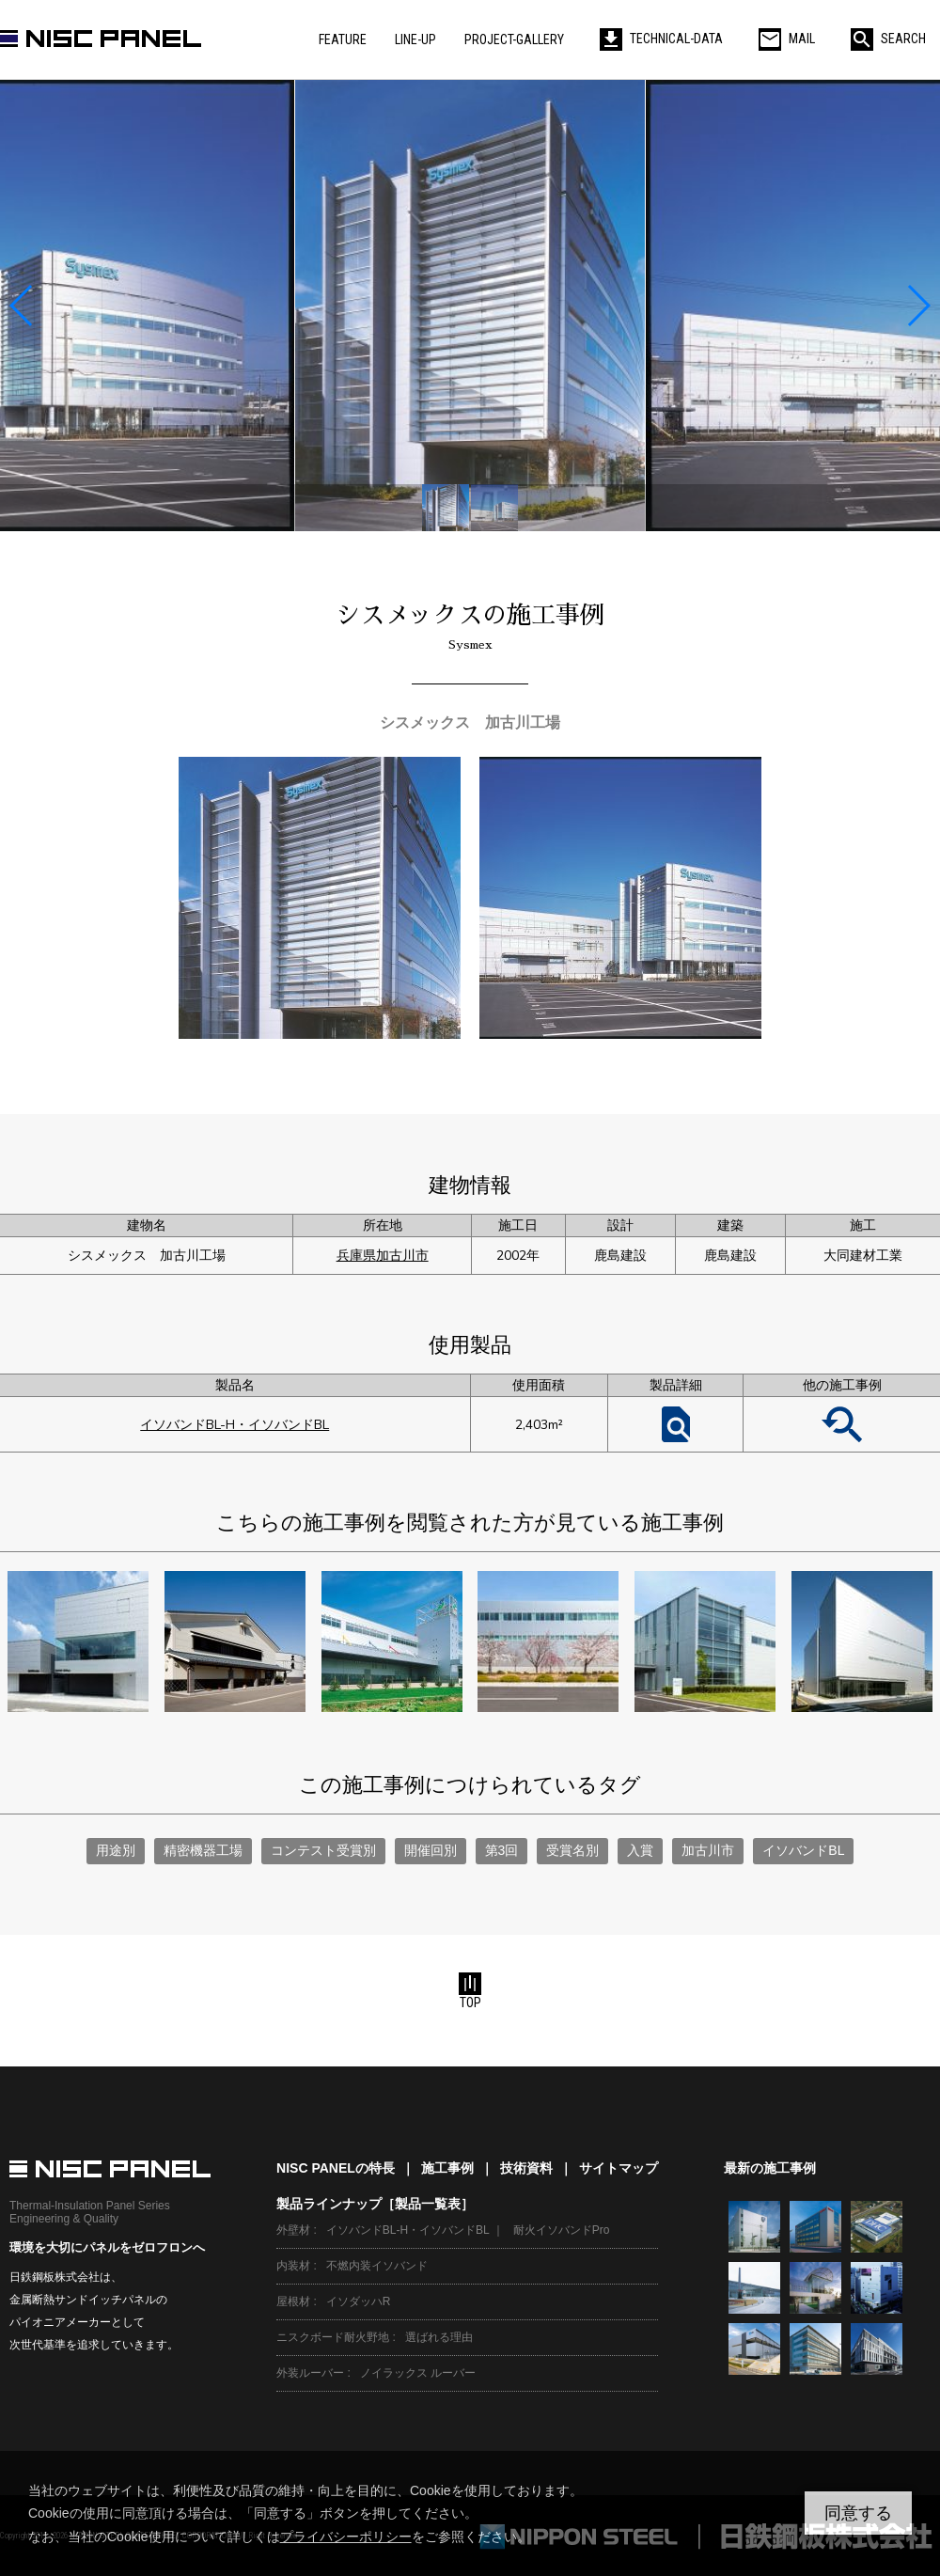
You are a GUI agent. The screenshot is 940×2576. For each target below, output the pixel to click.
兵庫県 (356, 1255)
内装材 (293, 2265)
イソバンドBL (803, 1850)
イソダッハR (358, 2301)
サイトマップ (618, 2167)
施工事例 (447, 2167)
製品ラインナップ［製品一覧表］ (375, 2203)
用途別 (115, 1850)
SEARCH (888, 38)
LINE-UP (415, 39)
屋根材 (293, 2301)
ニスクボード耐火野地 (332, 2337)
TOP (470, 1991)
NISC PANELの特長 (335, 2167)
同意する (858, 2513)
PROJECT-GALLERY (514, 39)
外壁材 (293, 2230)
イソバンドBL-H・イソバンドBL (234, 1425)
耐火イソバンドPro (561, 2230)
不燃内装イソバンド (377, 2265)
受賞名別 (572, 1850)
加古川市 (402, 1255)
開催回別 (430, 1850)
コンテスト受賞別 (323, 1850)
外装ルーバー (310, 2373)
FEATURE (343, 39)
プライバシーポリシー (346, 2536)
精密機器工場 (203, 1850)
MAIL (787, 38)
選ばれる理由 (439, 2337)
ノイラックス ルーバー (418, 2373)
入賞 (640, 1850)
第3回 (502, 1850)
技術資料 (526, 2167)
